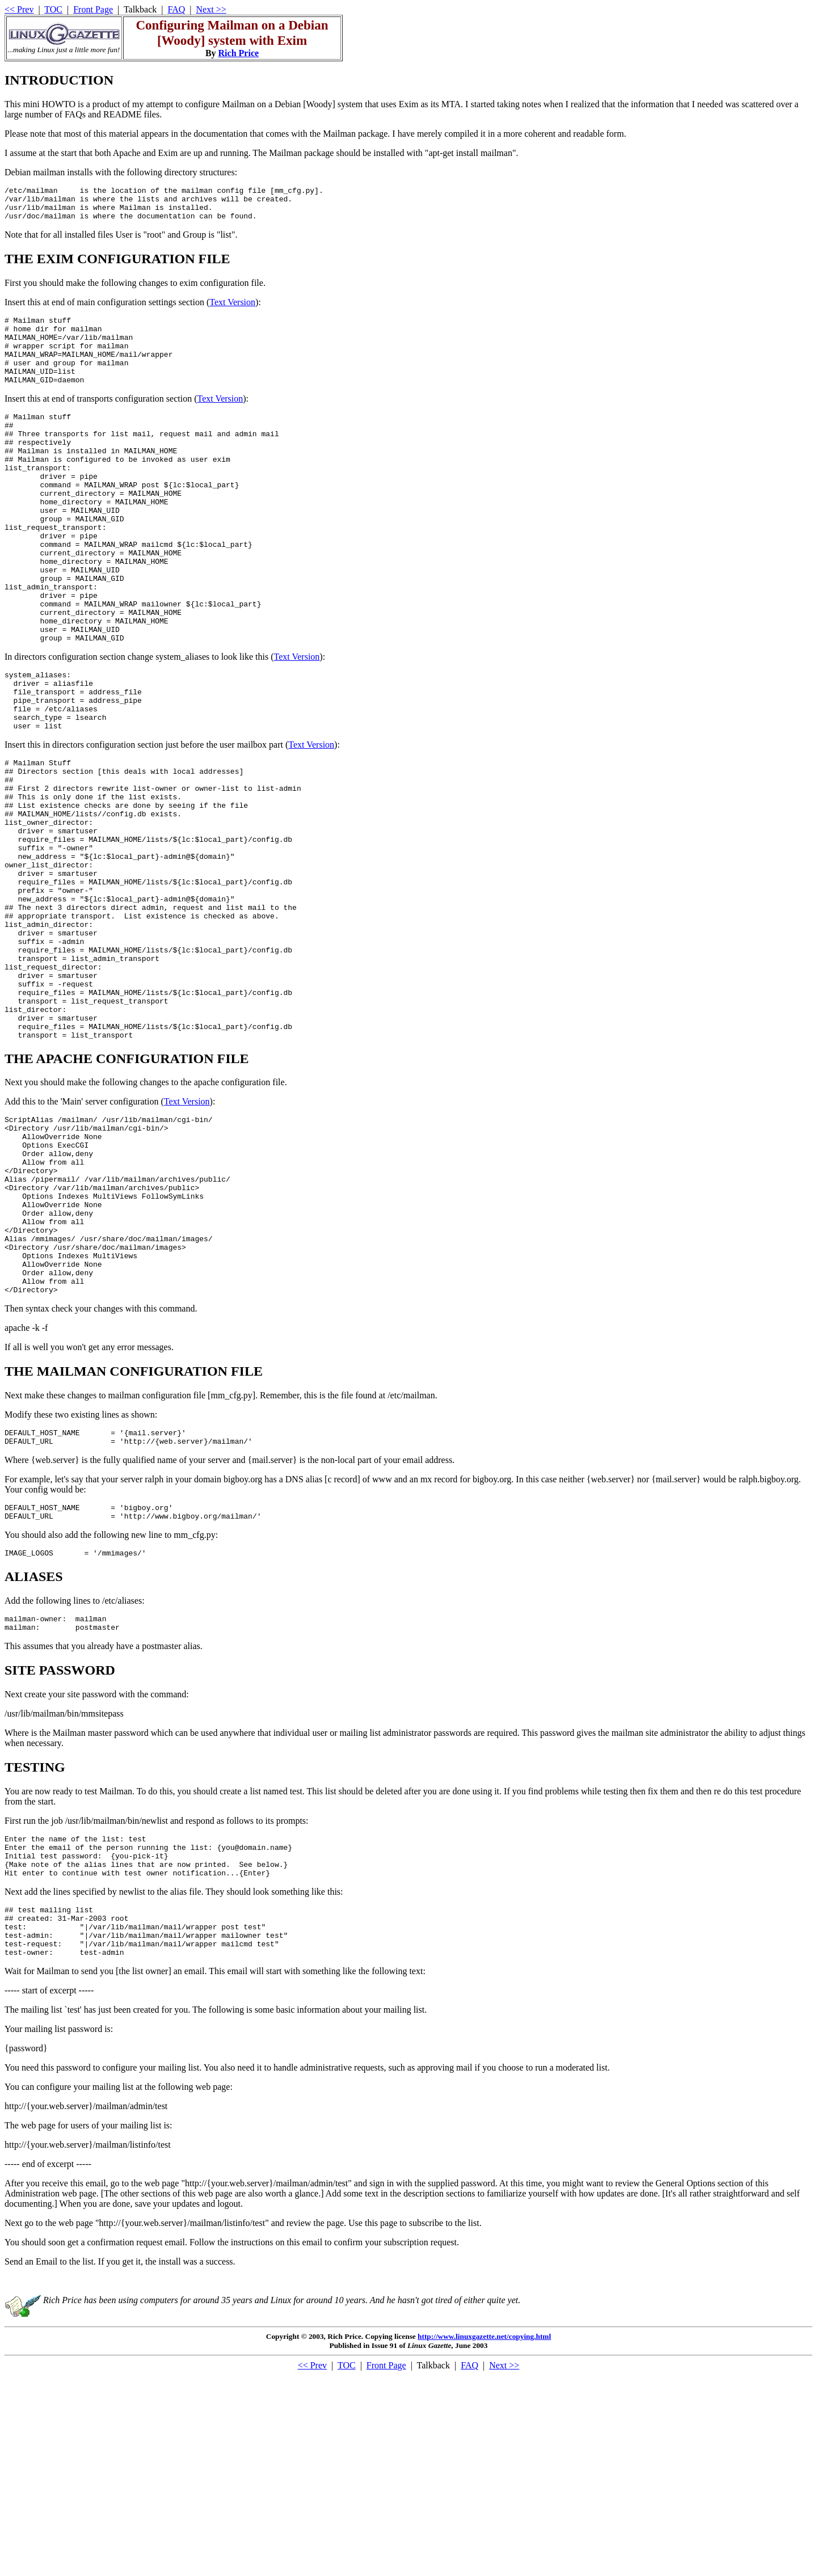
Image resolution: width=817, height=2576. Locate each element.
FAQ (177, 9)
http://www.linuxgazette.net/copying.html (484, 2537)
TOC (53, 9)
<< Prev (19, 9)
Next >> (211, 9)
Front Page (93, 9)
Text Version (232, 309)
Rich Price (238, 53)
